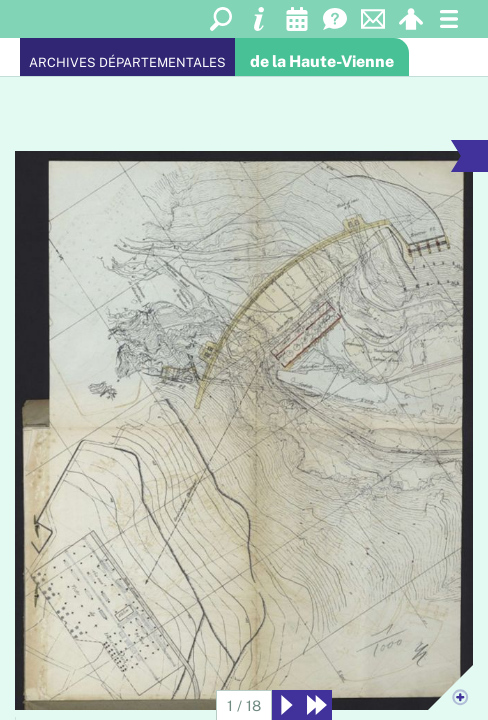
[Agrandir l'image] (244, 430)
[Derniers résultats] (317, 705)
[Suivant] (287, 705)
